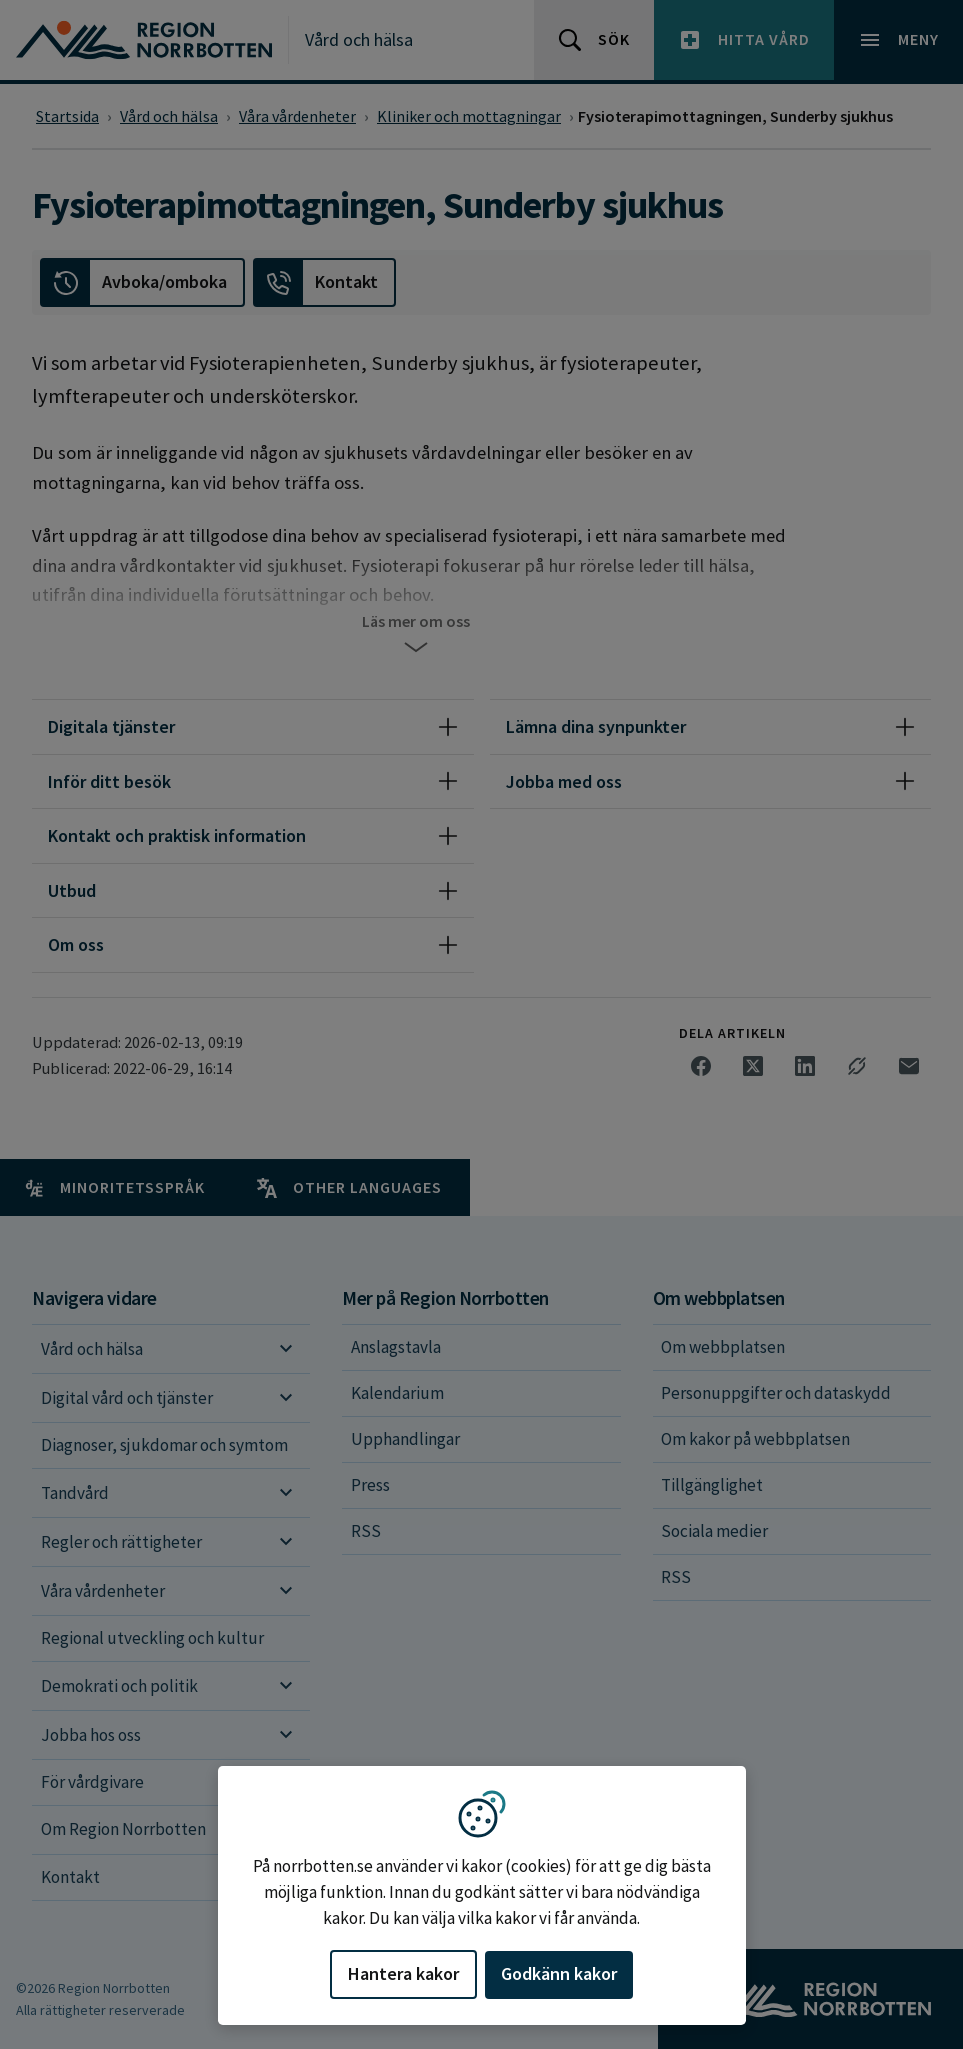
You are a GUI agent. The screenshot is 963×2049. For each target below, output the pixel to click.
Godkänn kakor (559, 1973)
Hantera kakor (403, 1973)
